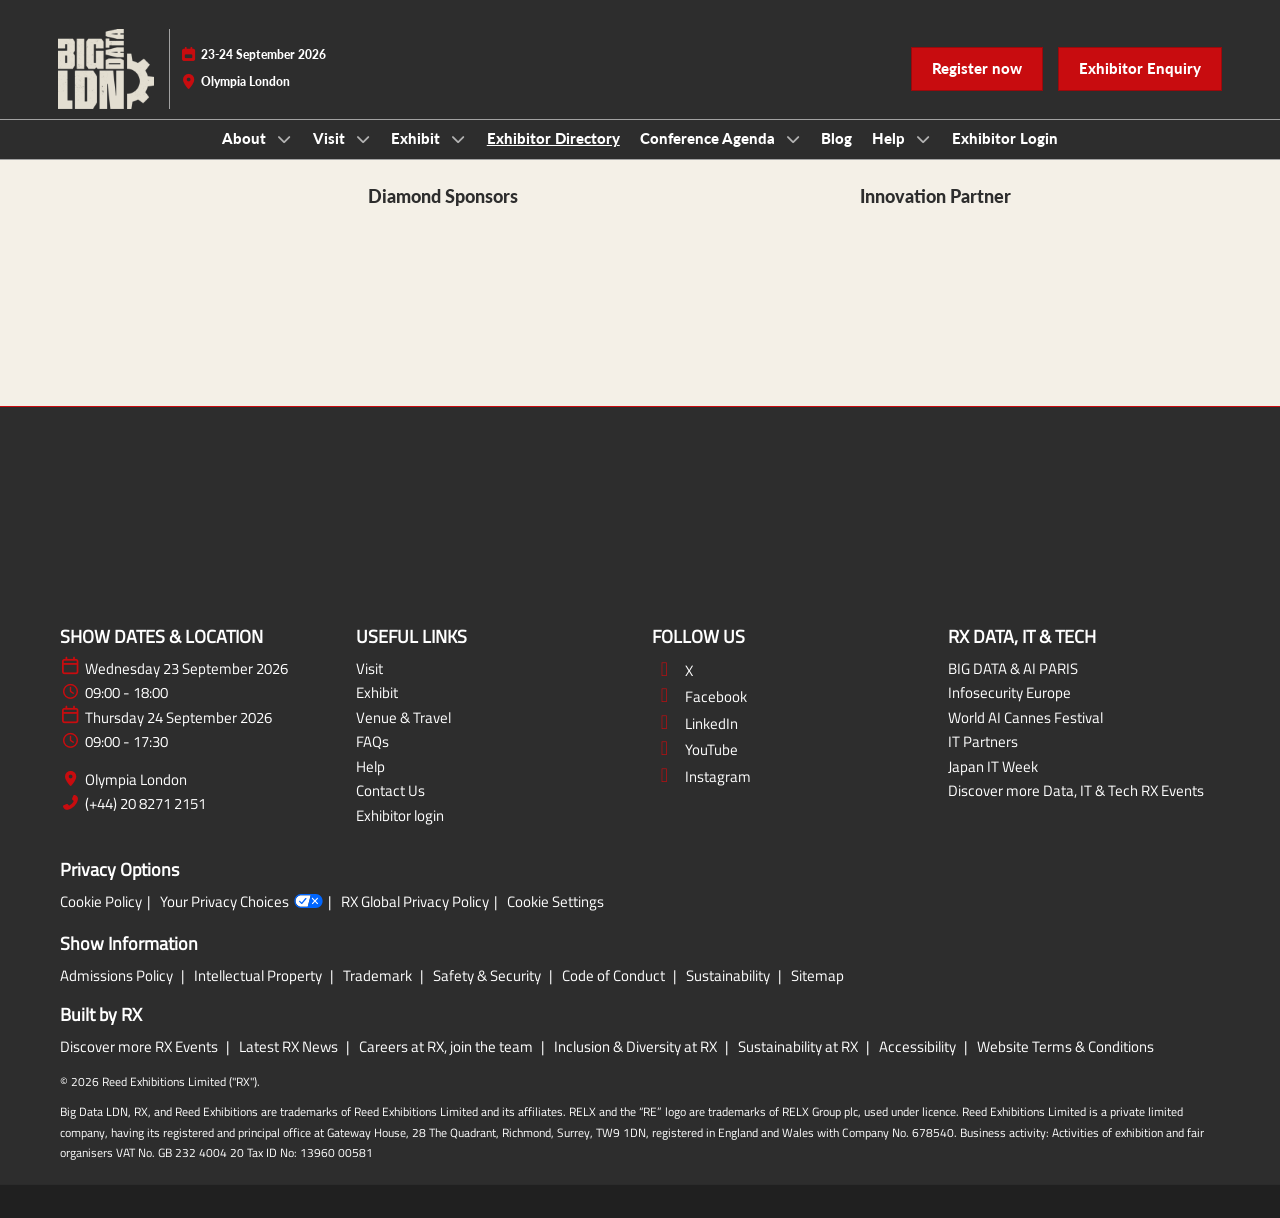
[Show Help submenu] (923, 139)
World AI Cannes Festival (1025, 717)
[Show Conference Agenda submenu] (793, 139)
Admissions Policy (118, 975)
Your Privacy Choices (241, 902)
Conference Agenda (709, 138)
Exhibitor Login (1005, 138)
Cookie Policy (101, 902)
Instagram (701, 776)
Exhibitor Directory (553, 138)
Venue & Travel (403, 717)
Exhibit (417, 138)
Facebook (699, 696)
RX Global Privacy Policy (415, 902)
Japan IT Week (993, 766)
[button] (977, 69)
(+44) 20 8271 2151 (145, 804)
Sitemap (817, 975)
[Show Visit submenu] (363, 139)
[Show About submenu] (284, 139)
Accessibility (919, 1046)
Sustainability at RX (799, 1046)
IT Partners (983, 741)
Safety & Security (488, 975)
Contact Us (390, 790)
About (246, 138)
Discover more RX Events (140, 1046)
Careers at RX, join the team (447, 1046)
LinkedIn (695, 723)
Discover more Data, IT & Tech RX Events (1076, 790)
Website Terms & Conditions (1065, 1046)
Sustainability (729, 975)
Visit (331, 138)
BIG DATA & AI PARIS (1013, 668)
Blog (836, 138)
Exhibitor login (400, 815)
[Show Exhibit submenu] (458, 139)
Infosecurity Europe (1009, 692)
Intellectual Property (259, 975)
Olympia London (136, 780)
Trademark (379, 975)
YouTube (695, 749)
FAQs (372, 741)
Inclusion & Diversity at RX (637, 1046)
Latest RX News (290, 1046)
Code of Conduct (615, 975)
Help (890, 138)
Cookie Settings (555, 902)
